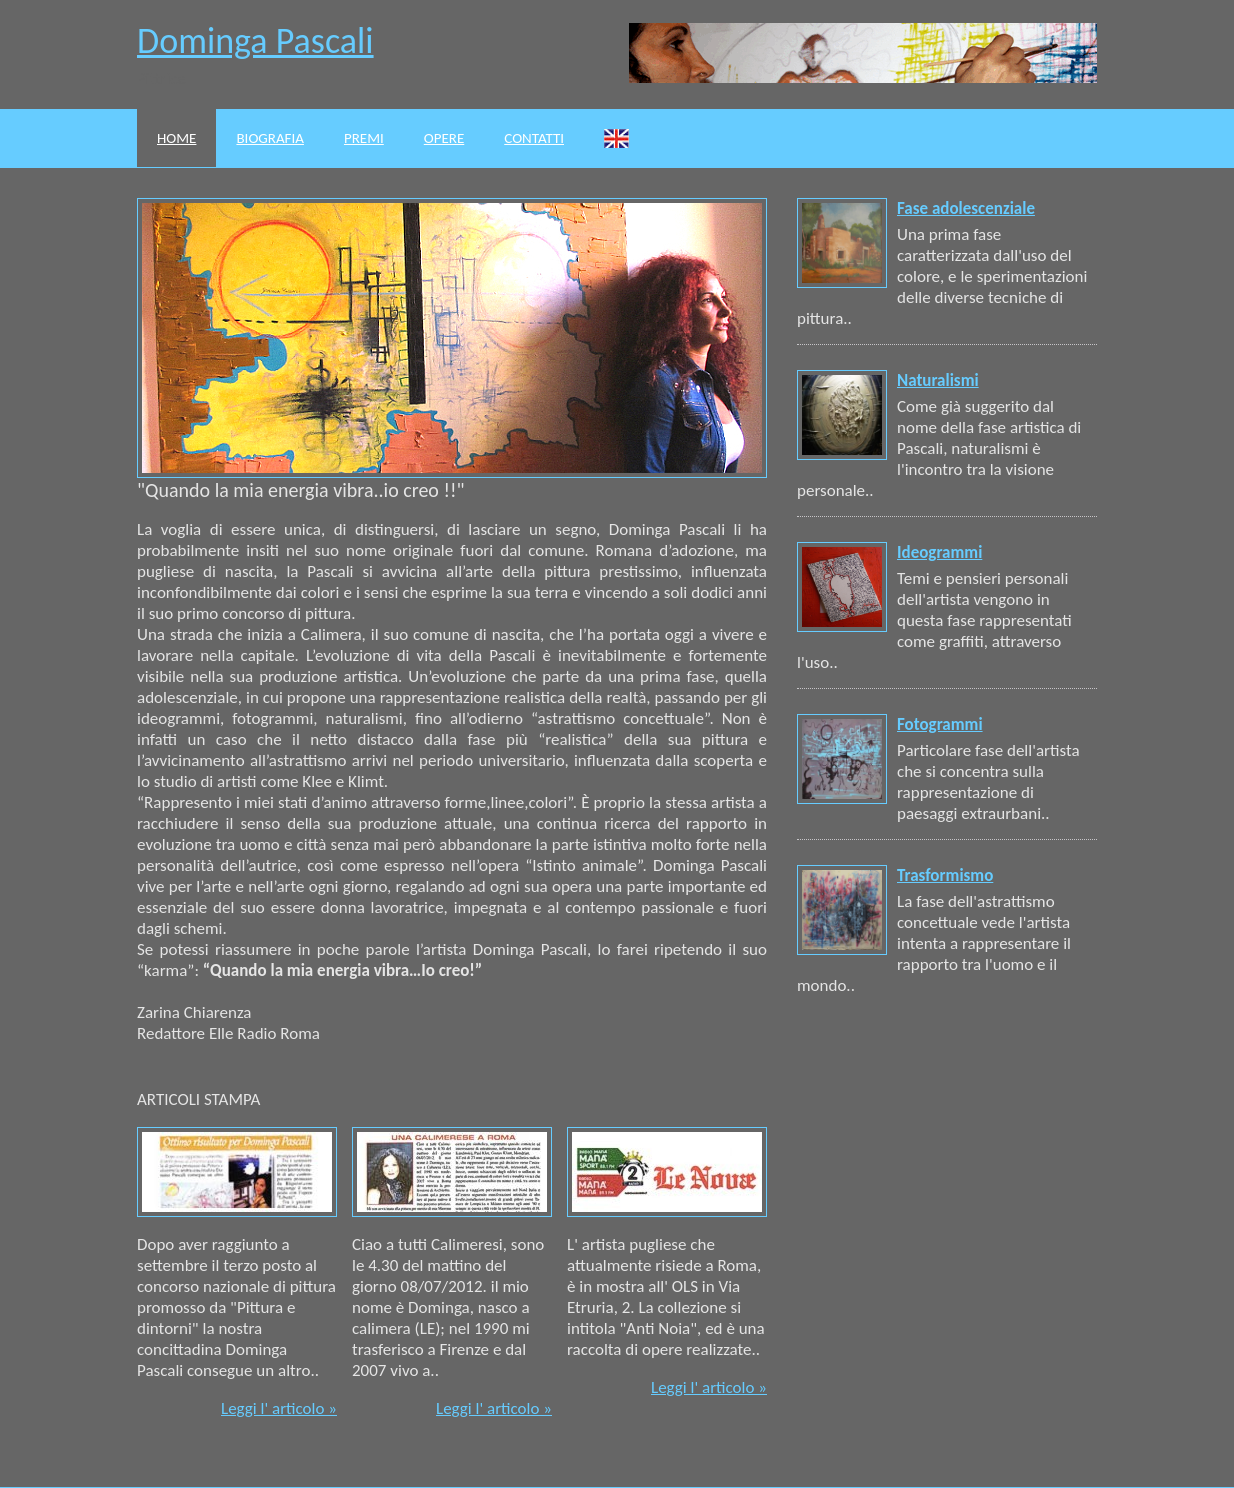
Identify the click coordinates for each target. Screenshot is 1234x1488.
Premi (364, 138)
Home (176, 138)
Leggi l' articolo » (279, 1408)
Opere (444, 138)
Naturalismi (938, 380)
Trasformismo (945, 875)
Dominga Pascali (255, 41)
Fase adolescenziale (966, 208)
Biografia (270, 138)
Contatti (534, 138)
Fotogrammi (940, 724)
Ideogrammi (939, 552)
